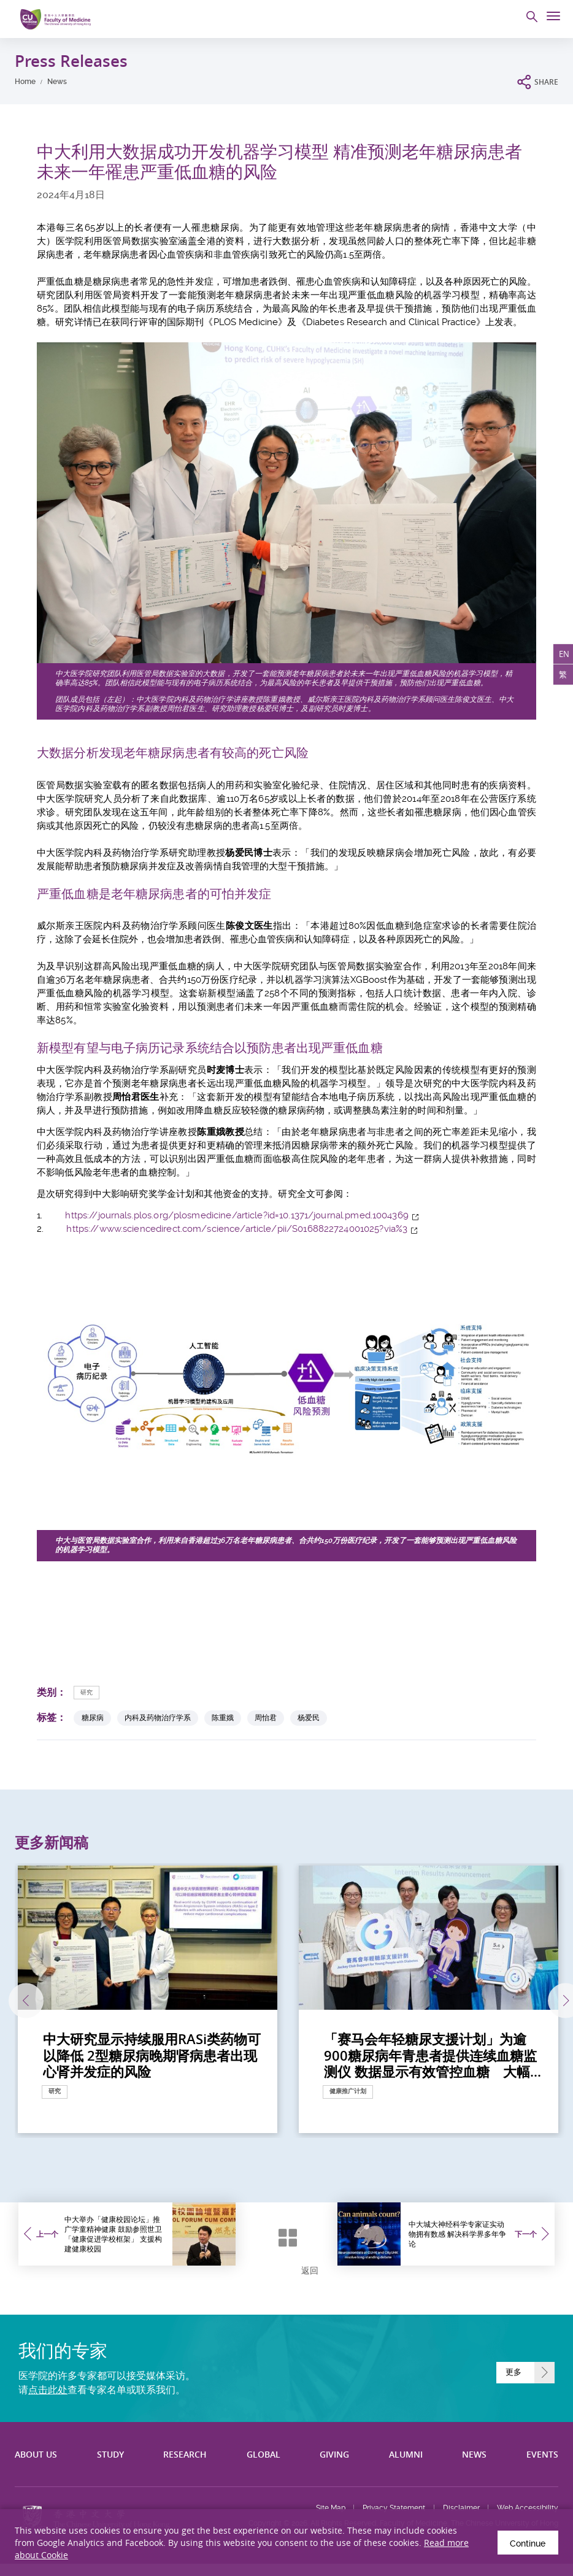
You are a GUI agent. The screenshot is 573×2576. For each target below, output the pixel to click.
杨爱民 (309, 1717)
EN (563, 655)
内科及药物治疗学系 (158, 1717)
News (57, 81)
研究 (86, 1692)
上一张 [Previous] (16, 2000)
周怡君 (266, 1717)
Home (25, 81)
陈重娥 (223, 1717)
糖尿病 (93, 1717)
